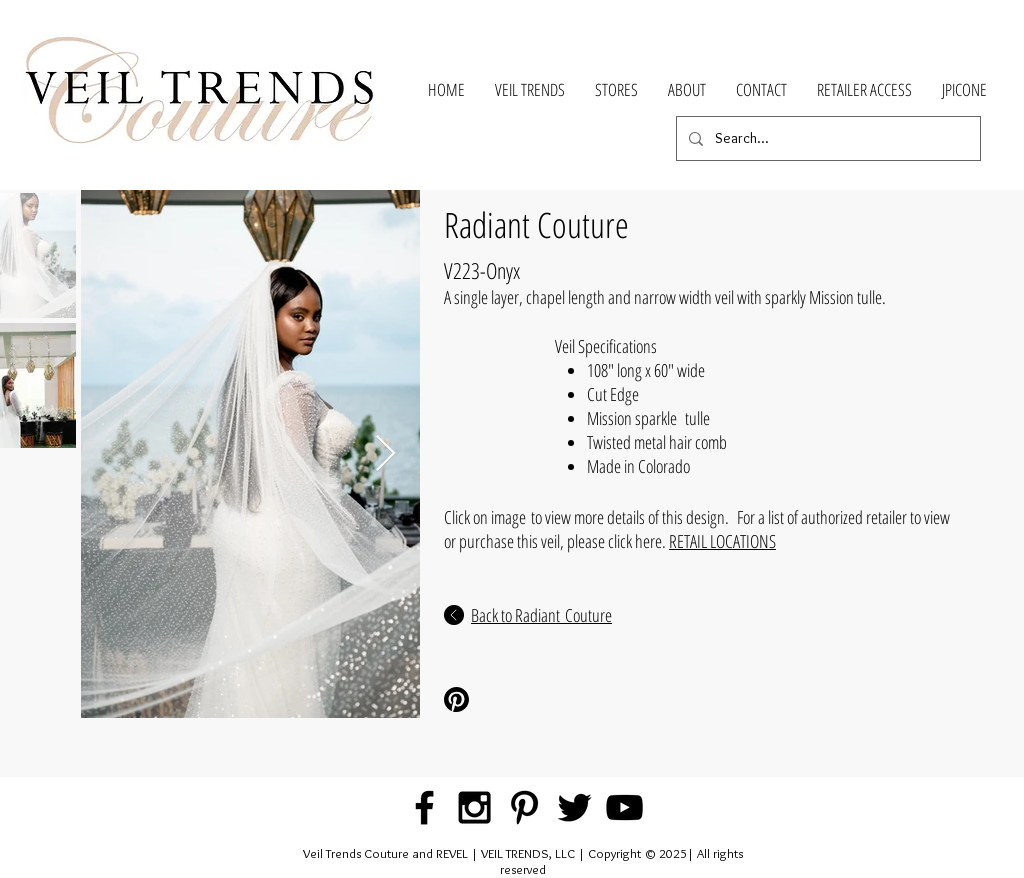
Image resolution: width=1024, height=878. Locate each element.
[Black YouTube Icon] (624, 807)
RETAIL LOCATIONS (722, 541)
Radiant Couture (536, 224)
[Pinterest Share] (510, 699)
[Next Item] (385, 454)
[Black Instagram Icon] (474, 807)
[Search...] (826, 138)
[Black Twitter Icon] (574, 807)
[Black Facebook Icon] (424, 807)
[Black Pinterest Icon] (524, 807)
